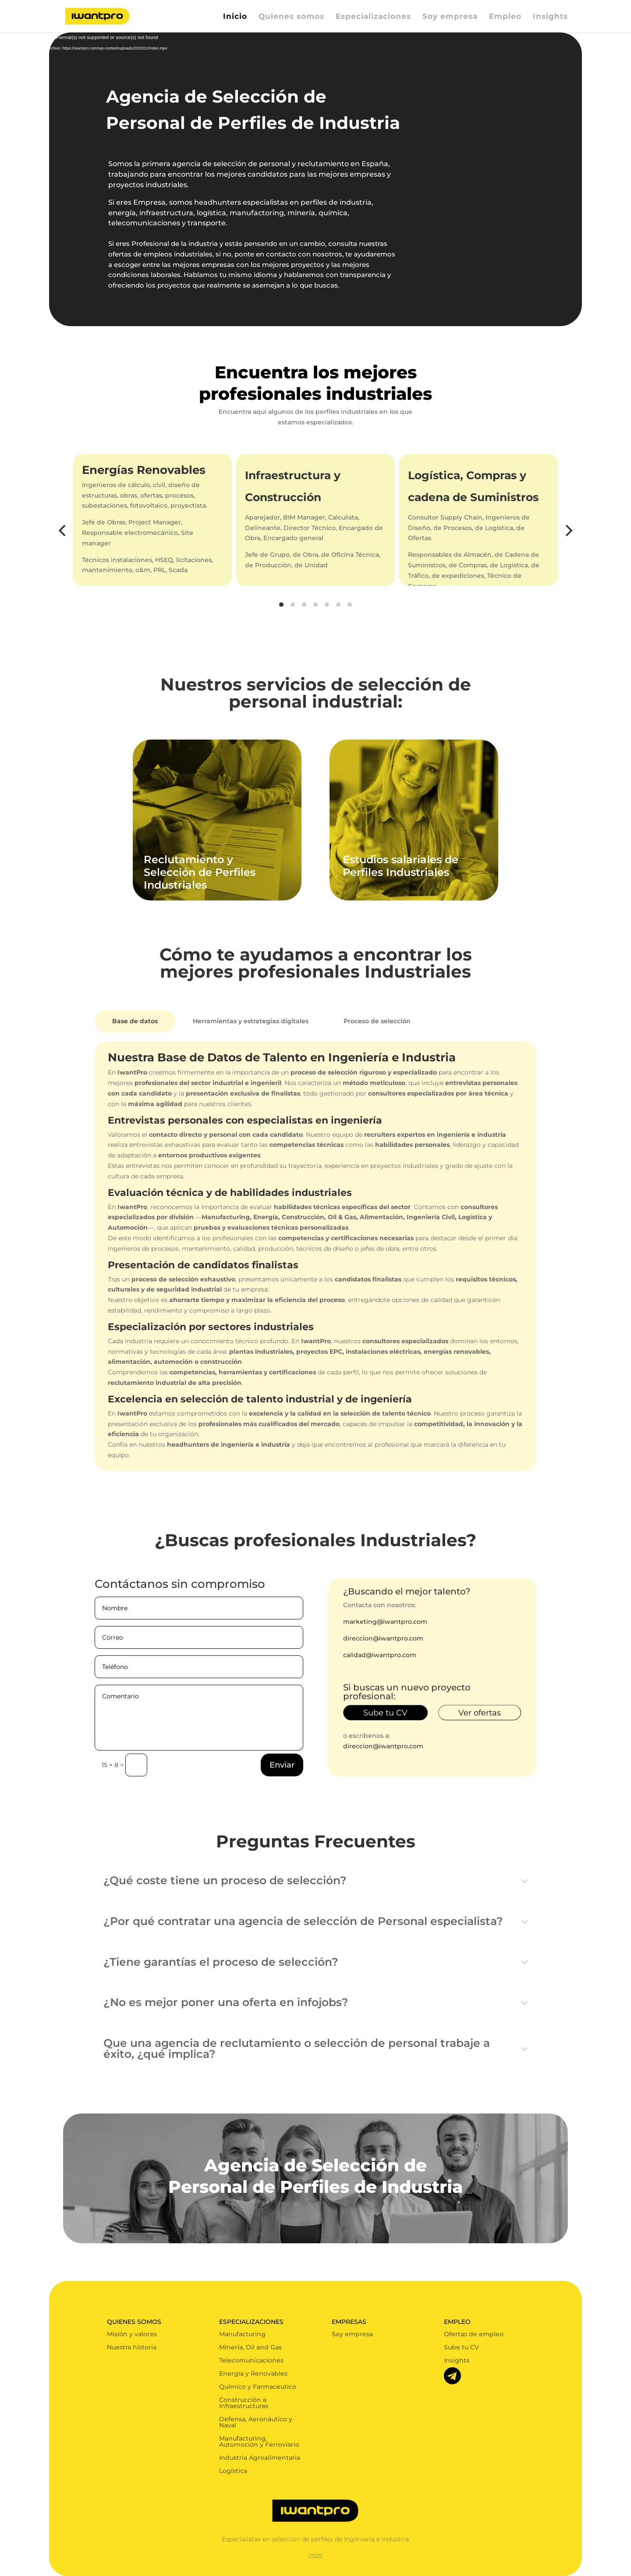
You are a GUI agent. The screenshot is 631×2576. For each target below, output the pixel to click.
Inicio (235, 17)
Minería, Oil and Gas (250, 2347)
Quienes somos (291, 17)
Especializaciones (373, 17)
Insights (550, 17)
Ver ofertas (479, 1713)
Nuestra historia (131, 2347)
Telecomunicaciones (251, 2360)
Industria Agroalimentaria (259, 2458)
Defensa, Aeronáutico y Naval (255, 2422)
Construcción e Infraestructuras (243, 2403)
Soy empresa (450, 17)
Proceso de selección (377, 1021)
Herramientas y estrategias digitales (250, 1021)
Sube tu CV (385, 1713)
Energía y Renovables (253, 2373)
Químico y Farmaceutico (257, 2387)
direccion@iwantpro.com (383, 1638)
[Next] (568, 530)
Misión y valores (132, 2334)
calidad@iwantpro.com (379, 1655)
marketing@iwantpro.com (385, 1622)
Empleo (505, 17)
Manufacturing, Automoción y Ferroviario (259, 2441)
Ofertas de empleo (473, 2334)
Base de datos (135, 1021)
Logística (233, 2471)
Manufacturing (242, 2334)
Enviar (281, 1765)
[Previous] (63, 530)
